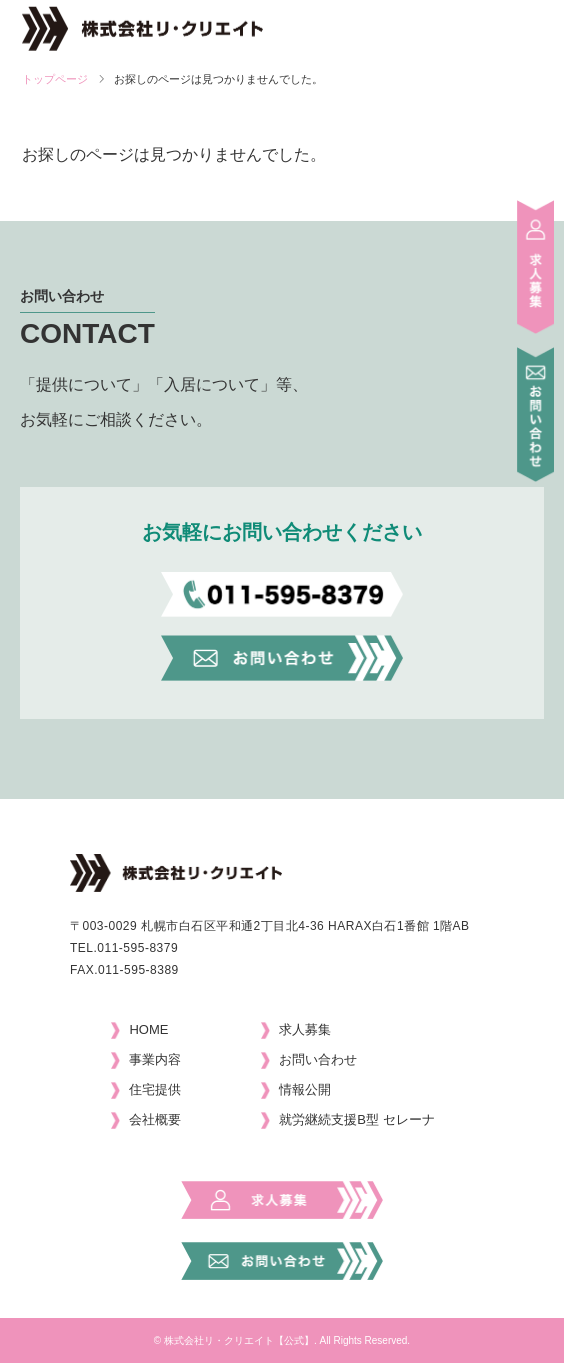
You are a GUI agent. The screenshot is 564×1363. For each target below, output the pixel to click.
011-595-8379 (137, 948)
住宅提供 (155, 1089)
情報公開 (305, 1089)
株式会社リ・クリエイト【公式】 (239, 1340)
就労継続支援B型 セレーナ (356, 1119)
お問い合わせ (318, 1059)
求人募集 (305, 1029)
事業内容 (155, 1059)
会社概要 (155, 1119)
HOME (148, 1029)
